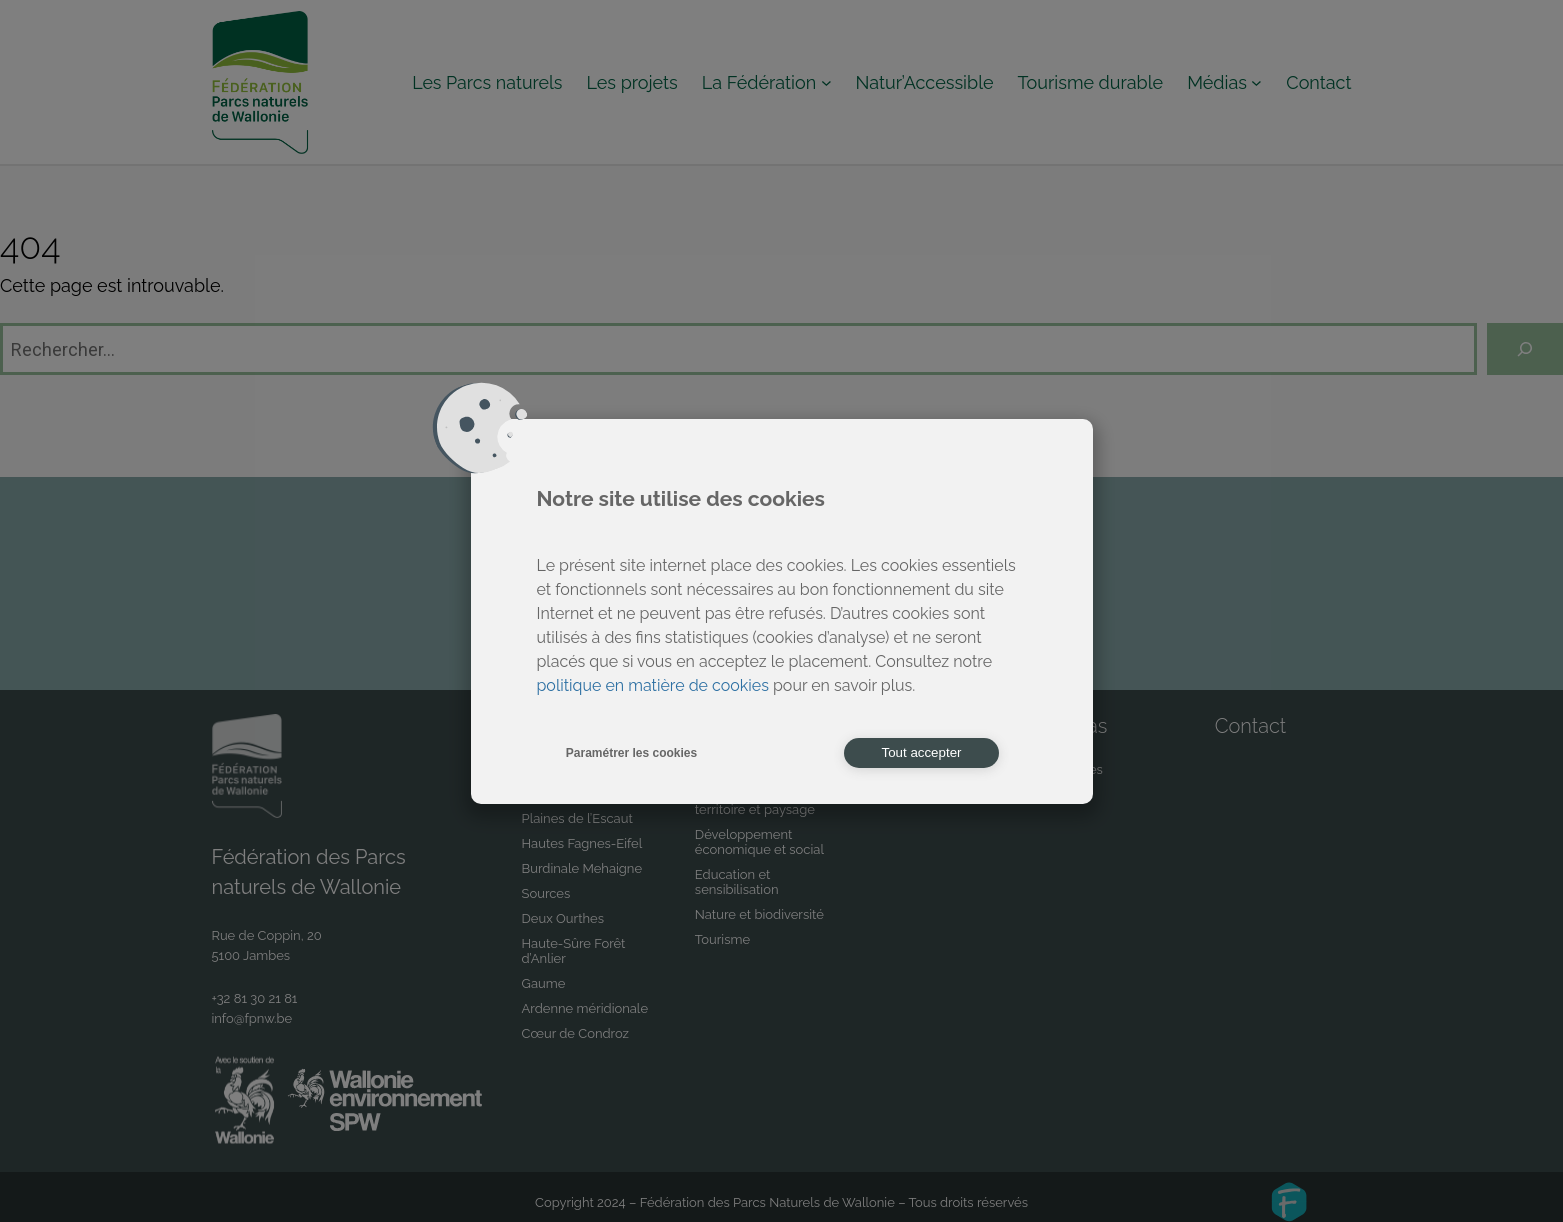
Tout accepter (921, 752)
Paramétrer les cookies (631, 753)
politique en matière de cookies (653, 685)
